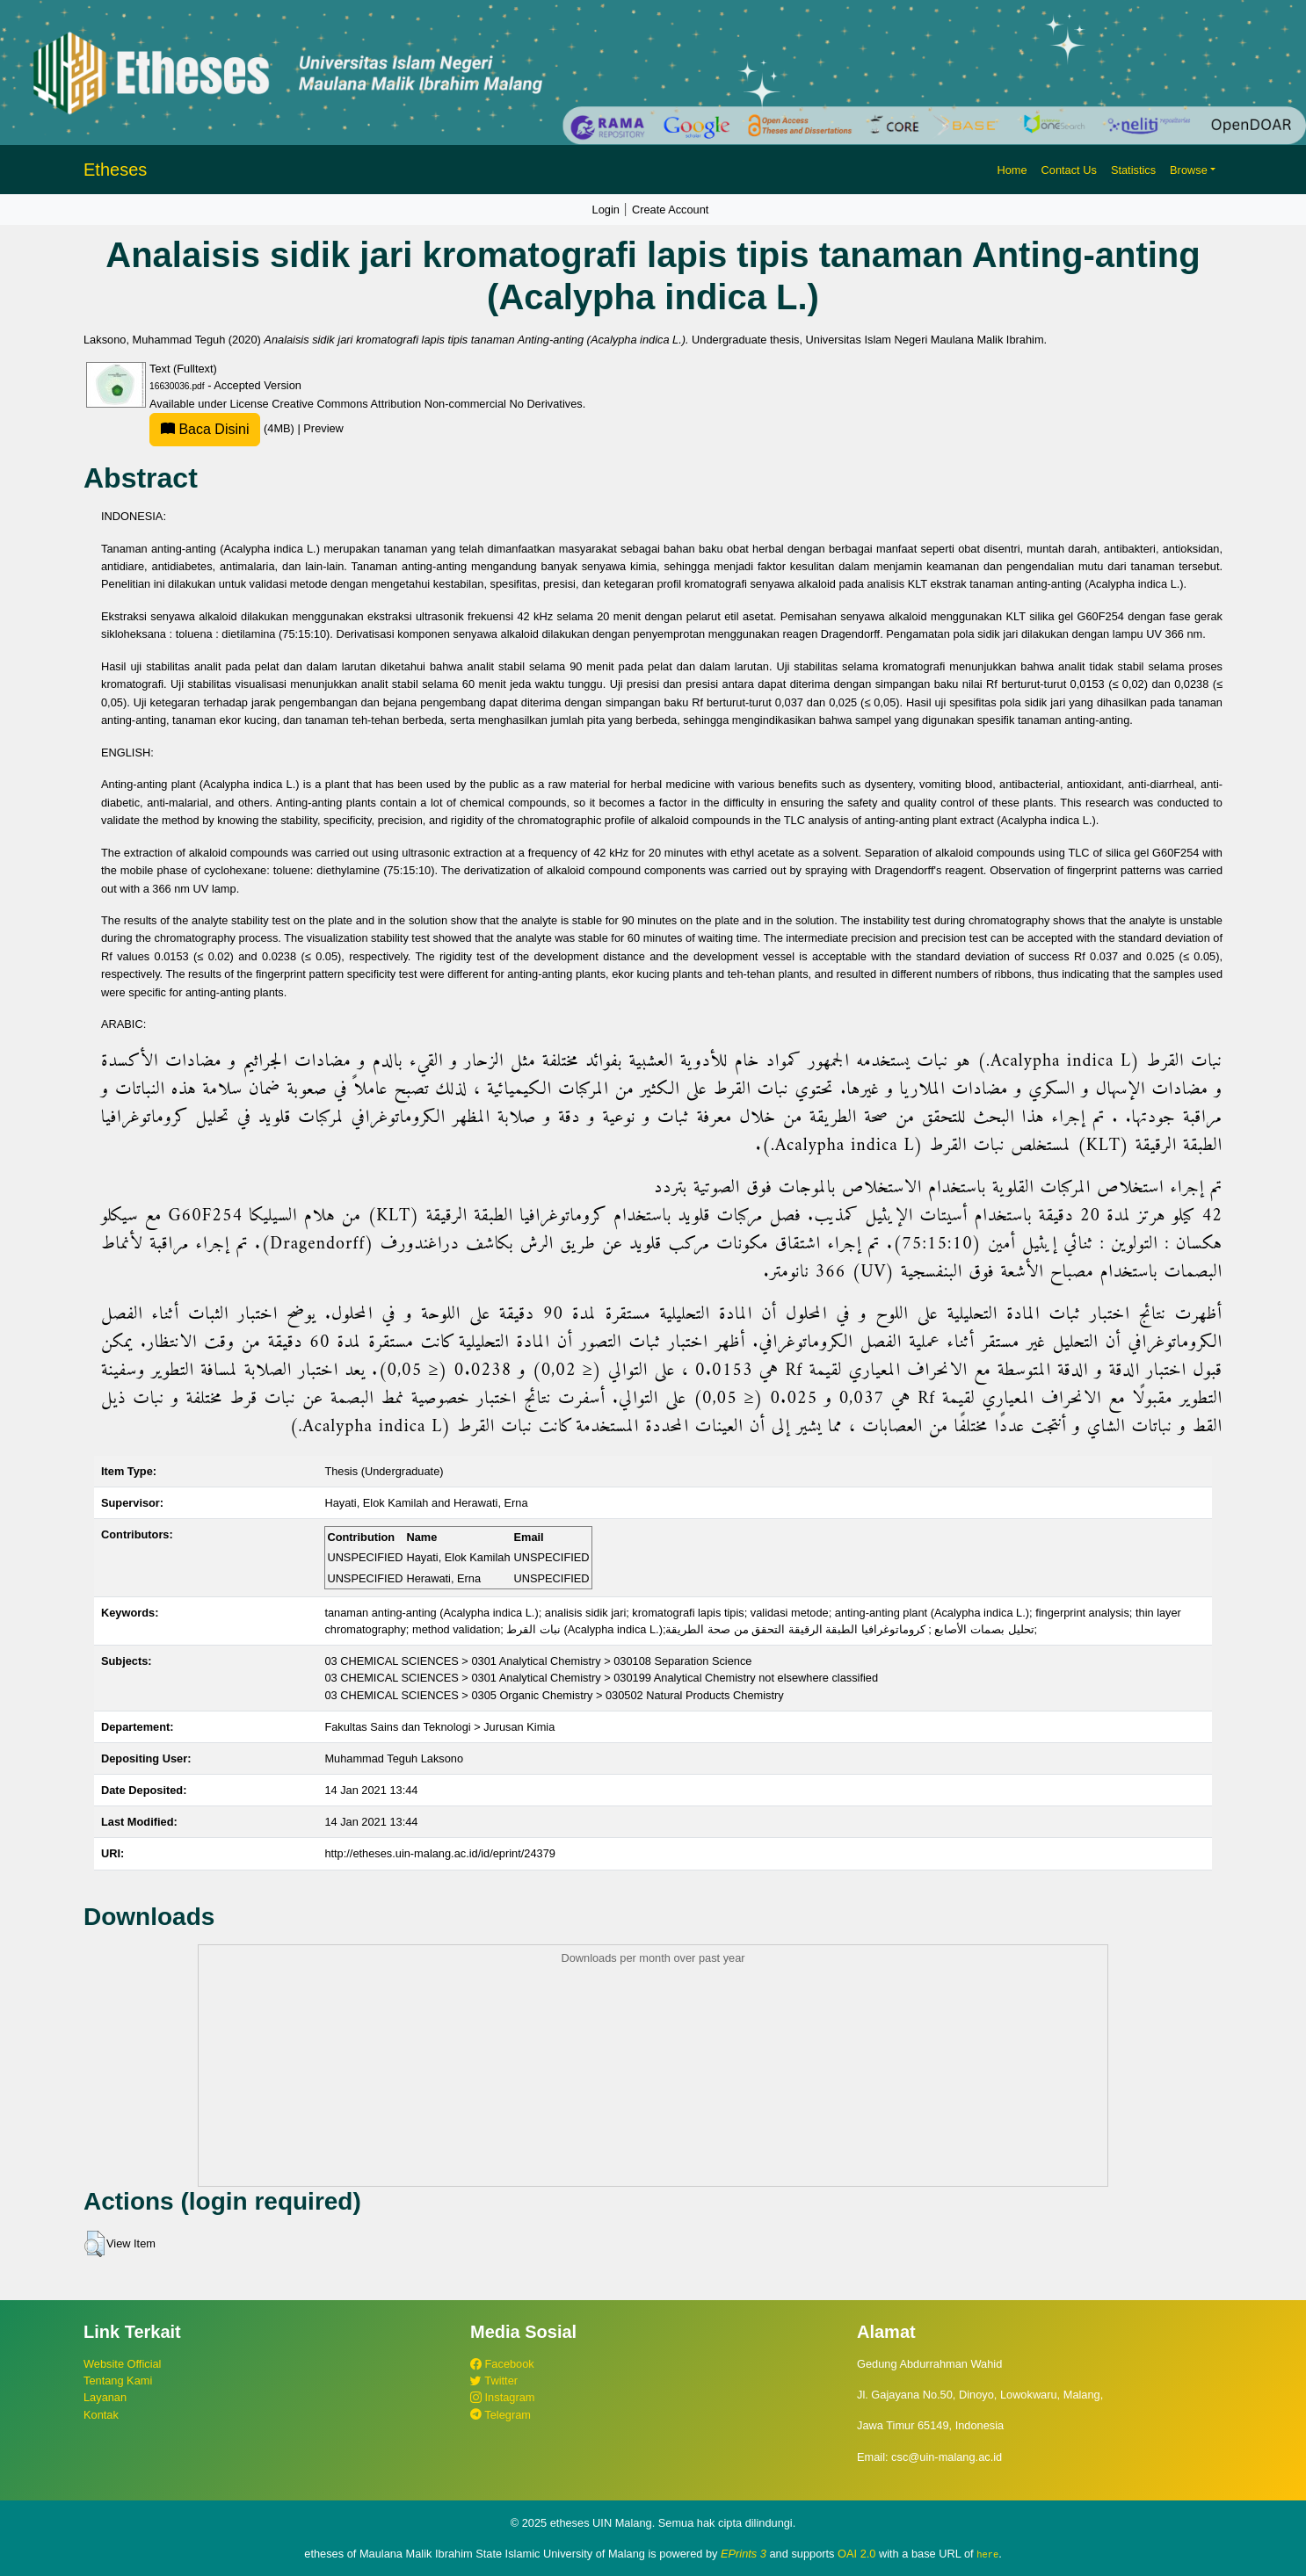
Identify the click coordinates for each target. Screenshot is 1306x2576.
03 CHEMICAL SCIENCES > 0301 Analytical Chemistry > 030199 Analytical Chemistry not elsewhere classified (601, 1677)
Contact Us (1069, 170)
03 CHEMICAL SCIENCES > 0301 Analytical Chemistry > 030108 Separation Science (537, 1661)
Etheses (115, 169)
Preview (323, 428)
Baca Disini (205, 429)
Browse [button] (1189, 170)
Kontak (101, 2414)
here (987, 2554)
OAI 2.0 (856, 2553)
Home (1012, 170)
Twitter (494, 2380)
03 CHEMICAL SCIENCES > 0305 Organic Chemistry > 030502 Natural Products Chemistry (553, 1695)
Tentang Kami (117, 2380)
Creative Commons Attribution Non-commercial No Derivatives (427, 403)
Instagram (502, 2397)
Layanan (105, 2397)
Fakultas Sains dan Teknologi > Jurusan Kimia (439, 1726)
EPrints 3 (743, 2553)
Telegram (500, 2414)
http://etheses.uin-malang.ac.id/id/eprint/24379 (439, 1853)
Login (606, 209)
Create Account (670, 209)
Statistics (1133, 170)
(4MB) (223, 428)
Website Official (122, 2363)
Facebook (502, 2363)
